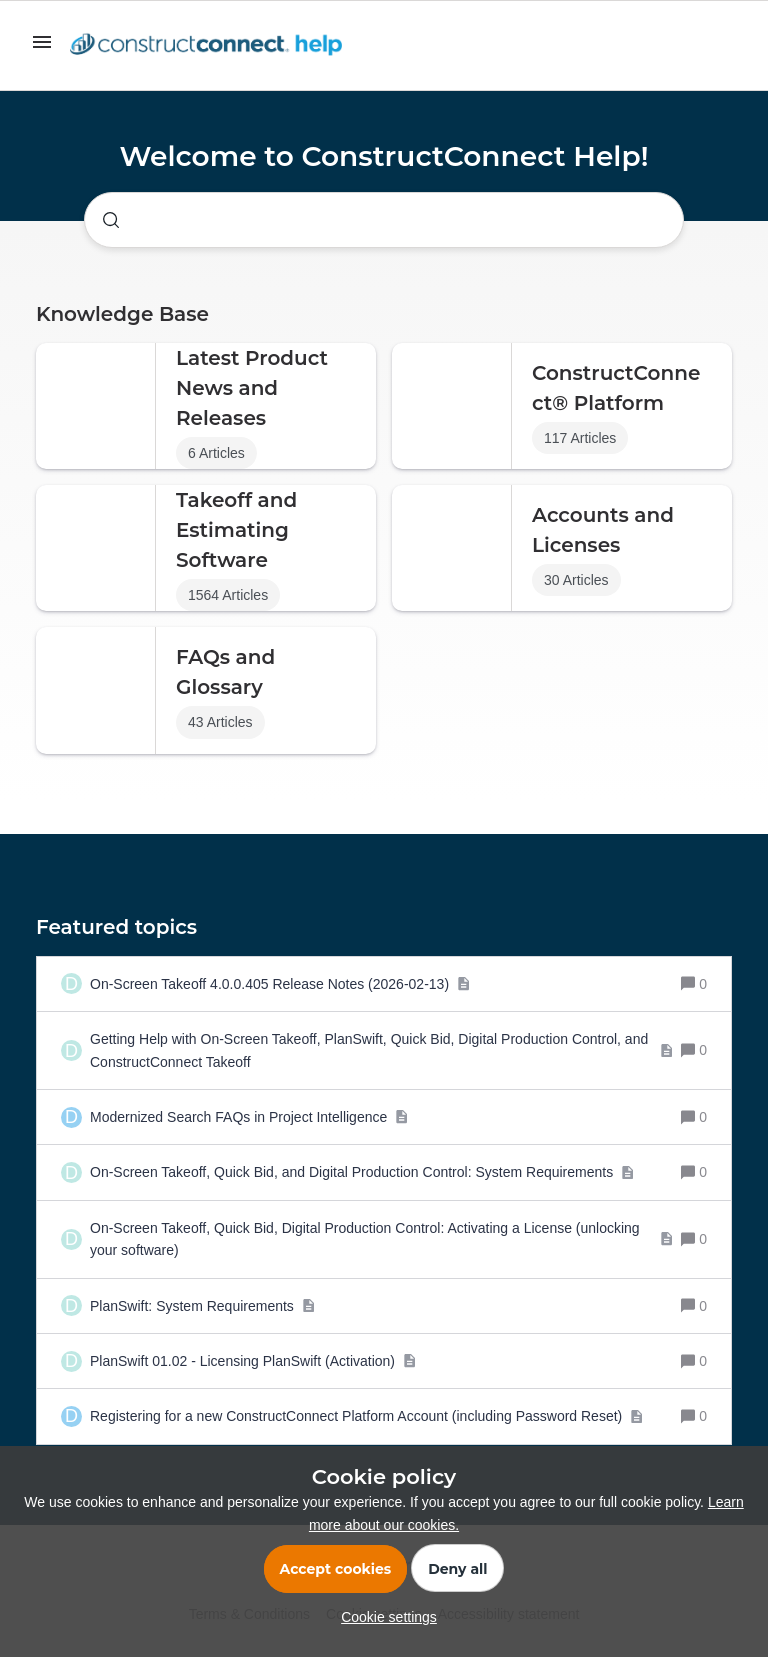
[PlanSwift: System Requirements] (202, 1306)
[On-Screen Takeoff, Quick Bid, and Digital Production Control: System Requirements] (362, 1172)
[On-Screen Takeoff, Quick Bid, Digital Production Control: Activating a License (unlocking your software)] (381, 1239)
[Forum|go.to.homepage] (211, 46)
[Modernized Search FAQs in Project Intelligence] (249, 1117)
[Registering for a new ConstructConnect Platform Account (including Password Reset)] (367, 1416)
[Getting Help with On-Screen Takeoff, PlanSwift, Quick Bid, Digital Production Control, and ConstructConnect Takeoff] (381, 1050)
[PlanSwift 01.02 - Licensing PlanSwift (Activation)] (253, 1361)
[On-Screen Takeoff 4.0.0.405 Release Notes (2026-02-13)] (280, 984)
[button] (384, 1617)
